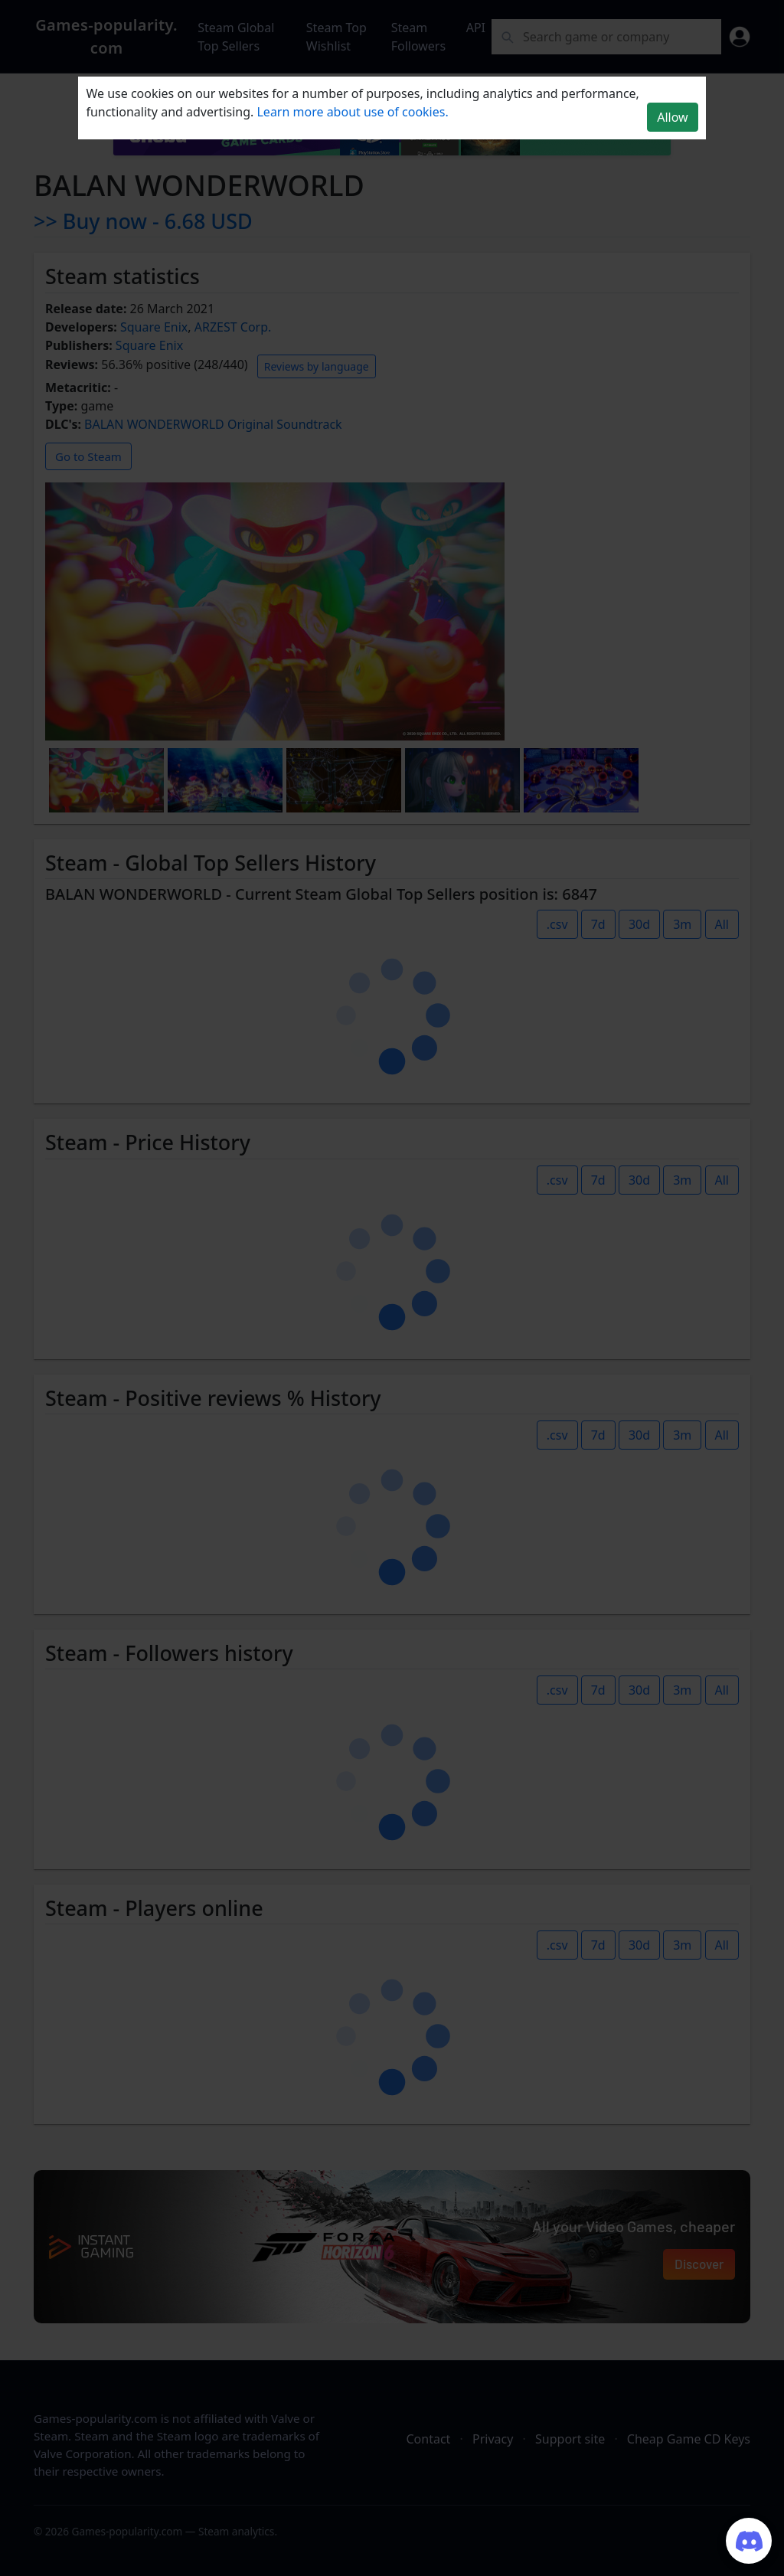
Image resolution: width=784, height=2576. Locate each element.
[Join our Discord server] (749, 2541)
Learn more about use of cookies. (352, 111)
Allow (672, 117)
